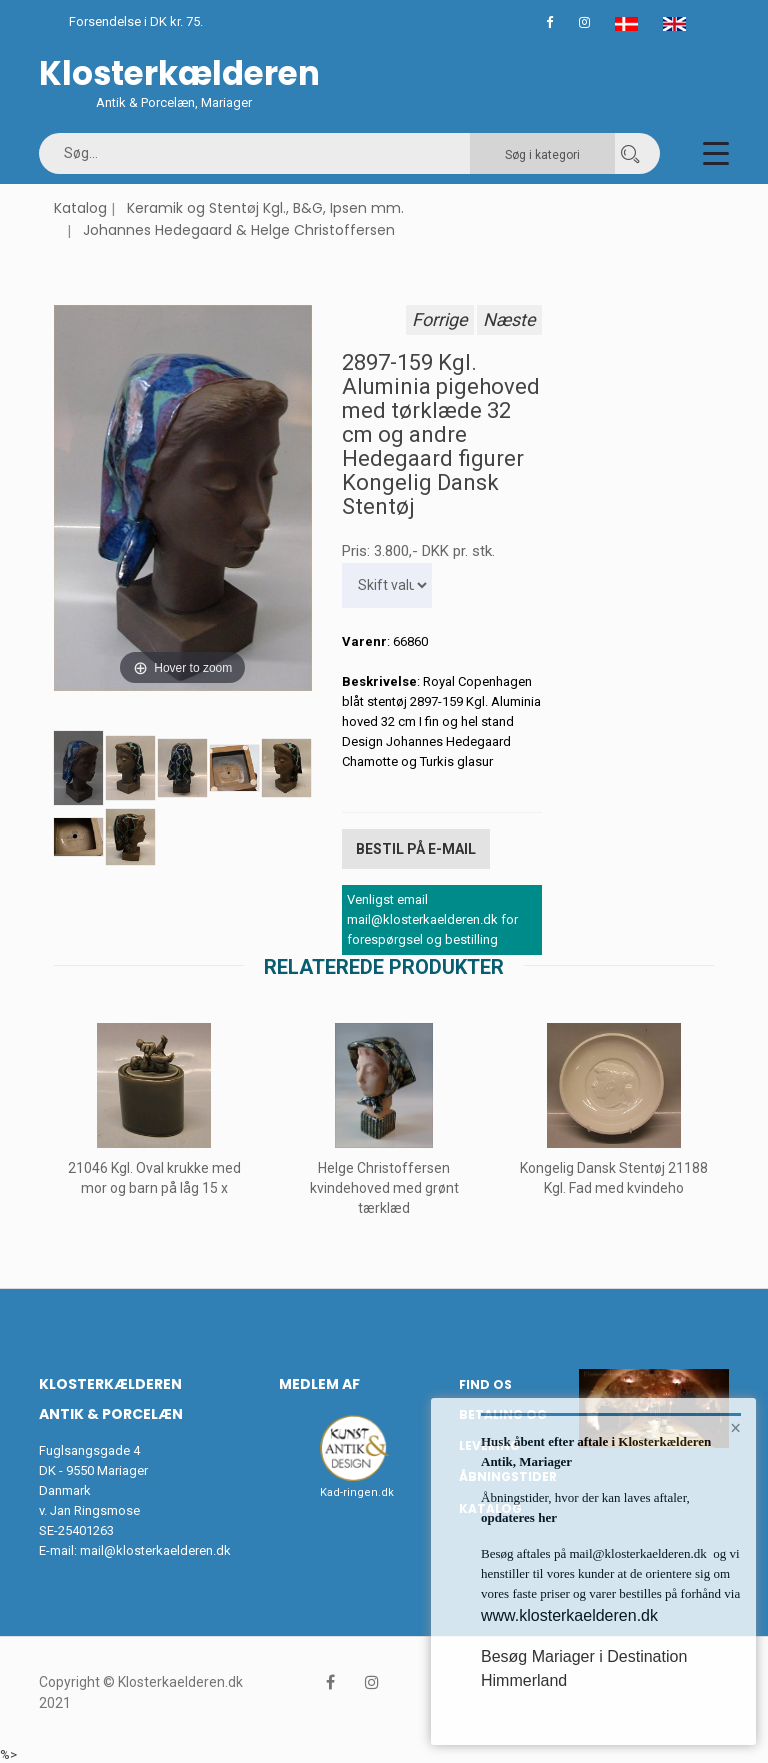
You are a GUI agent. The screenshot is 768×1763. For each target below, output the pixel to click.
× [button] (735, 1429)
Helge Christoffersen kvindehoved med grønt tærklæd (384, 1186)
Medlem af (319, 1382)
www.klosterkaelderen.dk (569, 1615)
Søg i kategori (542, 155)
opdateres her (519, 1517)
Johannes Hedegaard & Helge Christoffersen (239, 230)
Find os (485, 1382)
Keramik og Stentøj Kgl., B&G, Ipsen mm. (265, 208)
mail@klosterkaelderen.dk (155, 1548)
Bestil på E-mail (416, 848)
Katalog (80, 208)
